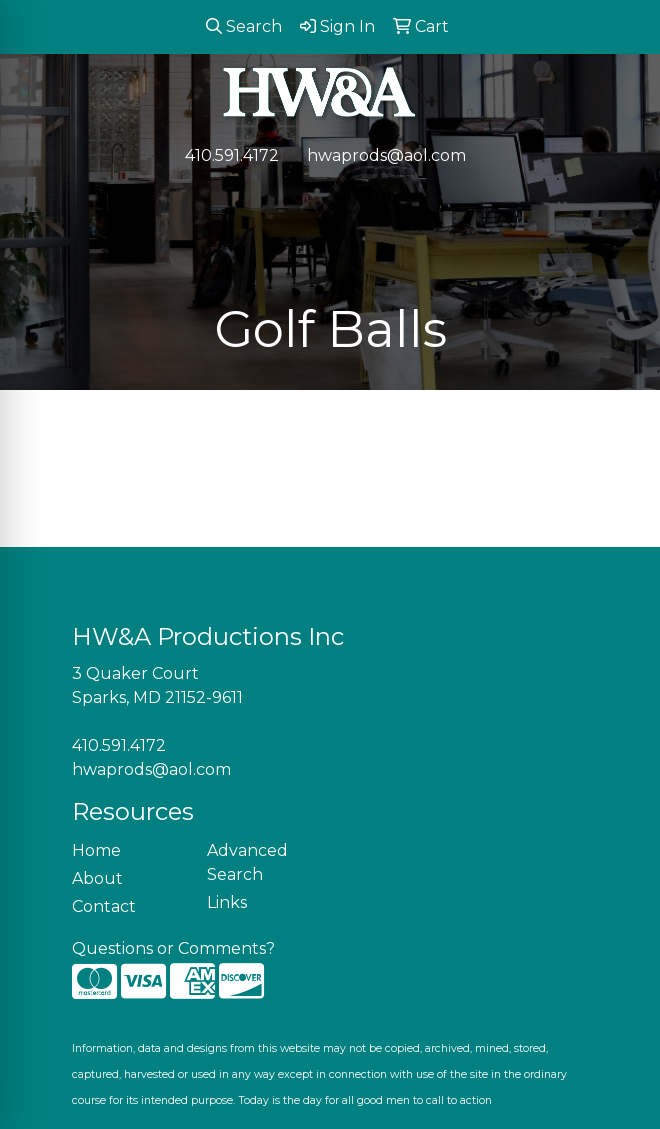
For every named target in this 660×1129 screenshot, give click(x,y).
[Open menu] (620, 198)
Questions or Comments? (173, 948)
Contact (104, 906)
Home (96, 850)
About (97, 878)
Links (227, 902)
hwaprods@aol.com (386, 155)
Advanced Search (247, 862)
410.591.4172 (232, 155)
